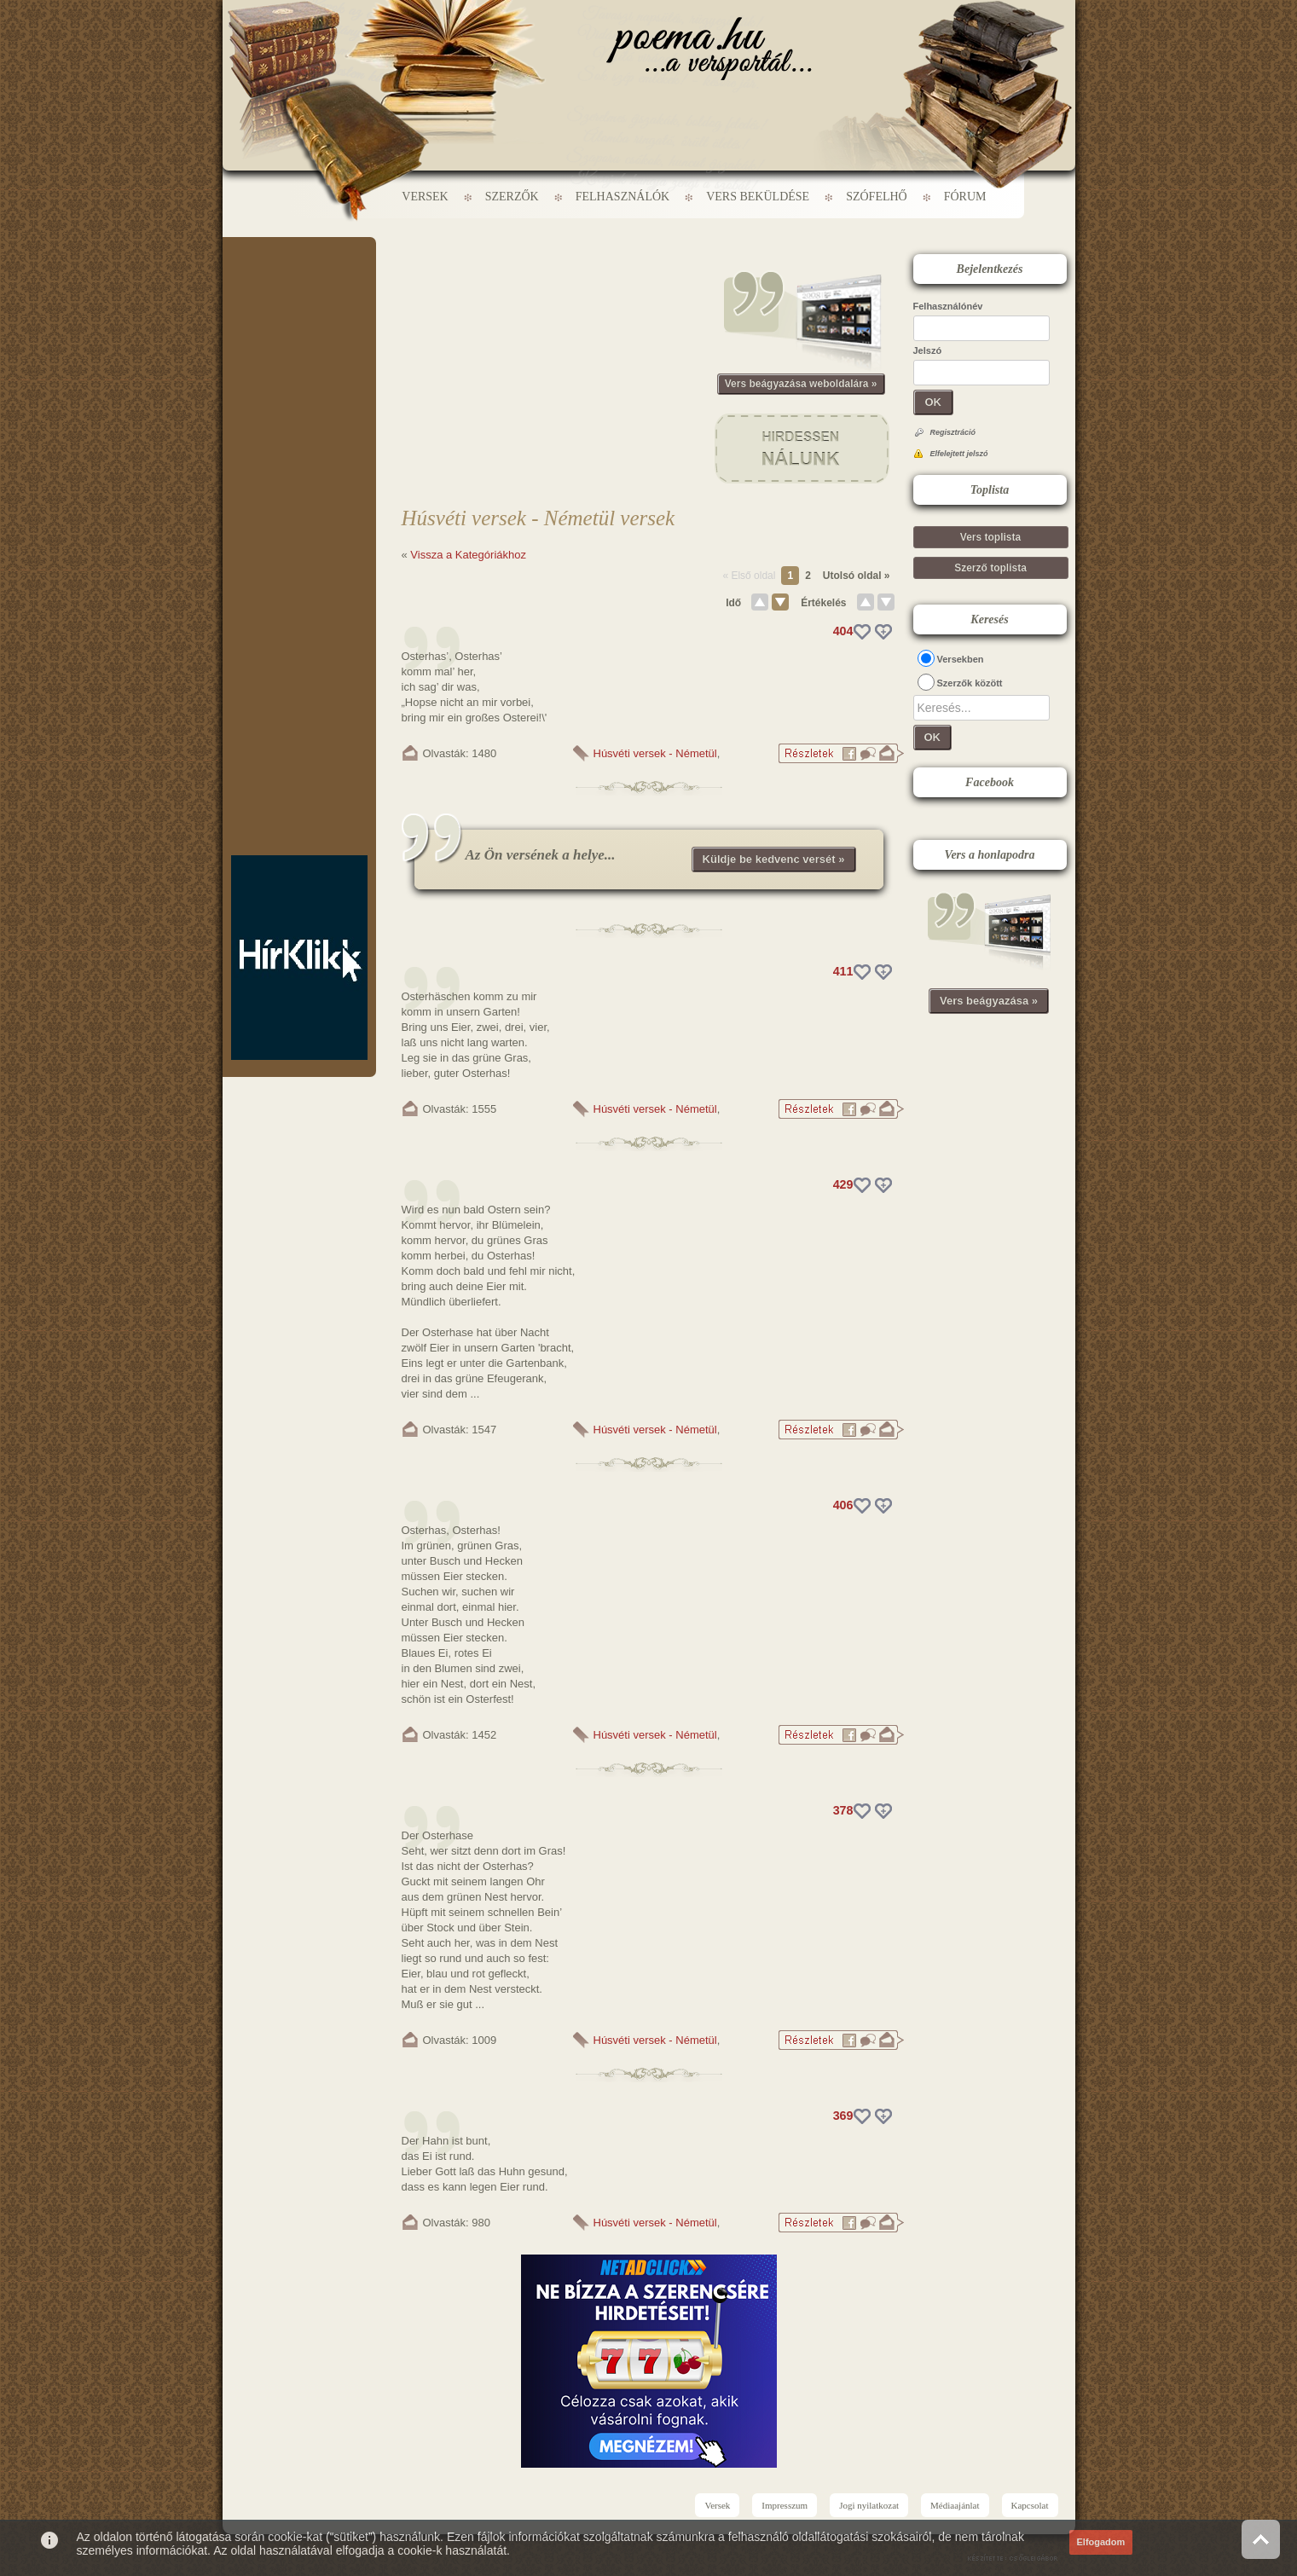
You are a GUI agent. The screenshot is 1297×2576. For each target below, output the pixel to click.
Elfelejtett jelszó (959, 453)
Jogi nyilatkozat (869, 2505)
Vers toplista (990, 537)
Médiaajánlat (954, 2505)
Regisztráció (953, 432)
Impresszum (784, 2505)
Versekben (960, 659)
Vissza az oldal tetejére (1261, 2539)
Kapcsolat (1030, 2505)
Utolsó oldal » (856, 576)
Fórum (965, 196)
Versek (425, 196)
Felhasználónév (948, 306)
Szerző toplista (990, 568)
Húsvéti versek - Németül (655, 753)
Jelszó (927, 350)
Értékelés (823, 603)
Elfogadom (1101, 2542)
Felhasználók (622, 196)
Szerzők (512, 196)
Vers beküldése (757, 196)
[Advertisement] (299, 288)
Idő (733, 603)
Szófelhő (876, 196)
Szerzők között (970, 683)
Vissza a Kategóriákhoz (468, 554)
